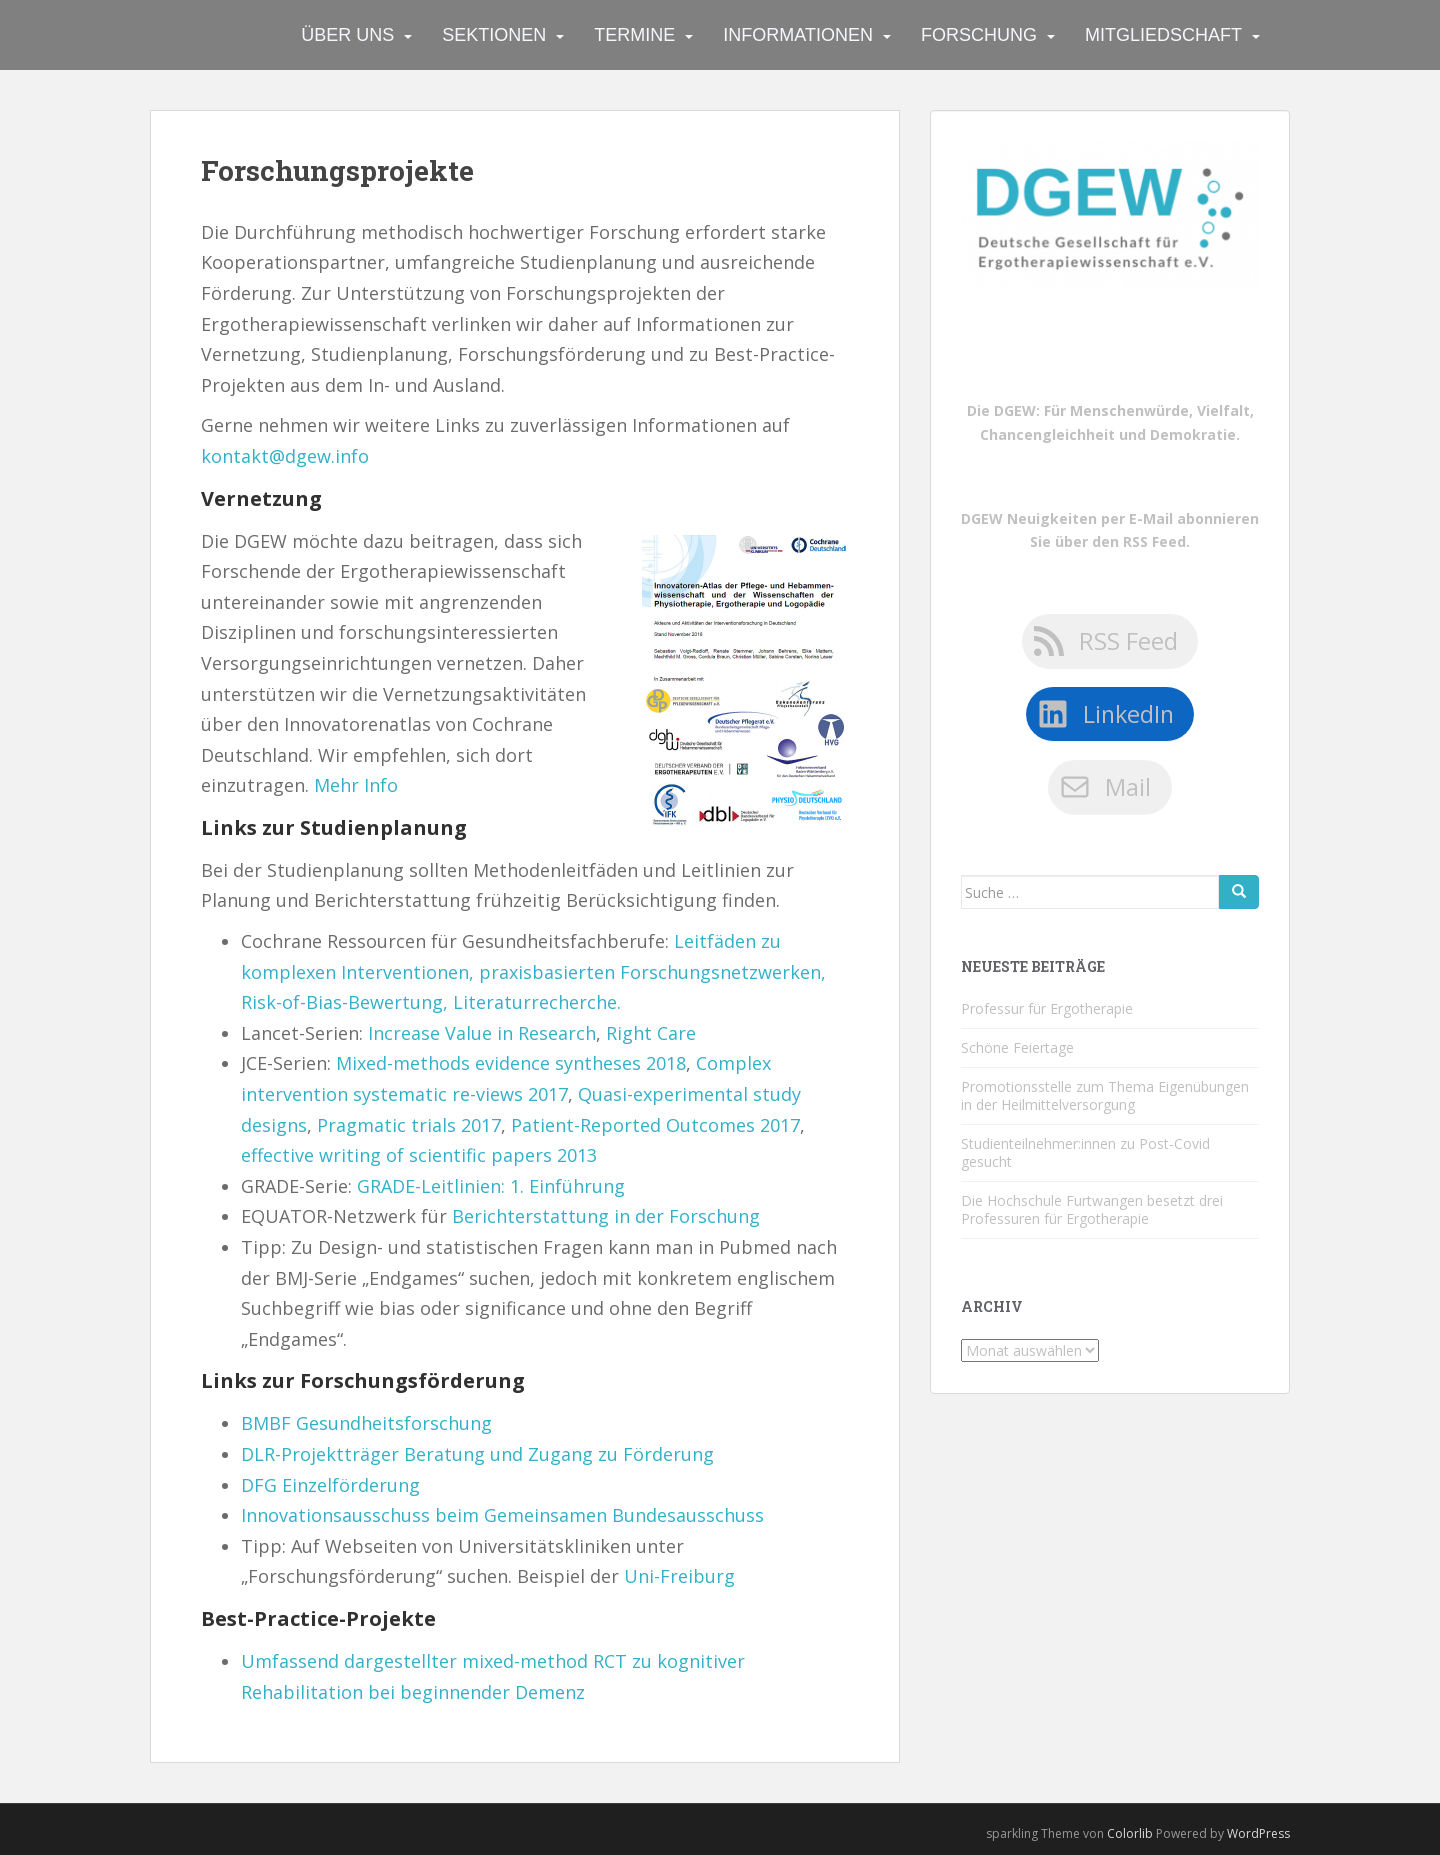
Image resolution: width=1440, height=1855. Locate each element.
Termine (634, 35)
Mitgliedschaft (1163, 35)
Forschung (979, 35)
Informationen (798, 35)
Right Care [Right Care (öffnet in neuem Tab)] (651, 1033)
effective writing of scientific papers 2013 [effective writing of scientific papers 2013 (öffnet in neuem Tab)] (419, 1155)
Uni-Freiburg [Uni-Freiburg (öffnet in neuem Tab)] (679, 1576)
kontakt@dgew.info (285, 456)
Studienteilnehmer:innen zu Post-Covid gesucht (1085, 1152)
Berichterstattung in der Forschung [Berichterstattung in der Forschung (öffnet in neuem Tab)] (606, 1216)
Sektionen (494, 35)
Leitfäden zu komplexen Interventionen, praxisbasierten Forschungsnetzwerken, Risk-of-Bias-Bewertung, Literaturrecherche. (533, 971)
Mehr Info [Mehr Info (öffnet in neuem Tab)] (356, 785)
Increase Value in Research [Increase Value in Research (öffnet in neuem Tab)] (482, 1033)
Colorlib (1130, 1833)
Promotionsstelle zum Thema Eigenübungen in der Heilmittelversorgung (1105, 1095)
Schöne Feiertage (1017, 1047)
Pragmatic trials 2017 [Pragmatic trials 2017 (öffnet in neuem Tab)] (409, 1125)
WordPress (1258, 1833)
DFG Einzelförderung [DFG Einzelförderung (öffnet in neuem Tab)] (330, 1485)
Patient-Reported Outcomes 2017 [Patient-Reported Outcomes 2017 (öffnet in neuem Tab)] (655, 1125)
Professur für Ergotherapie (1047, 1008)
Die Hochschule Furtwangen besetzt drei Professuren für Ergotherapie (1092, 1209)
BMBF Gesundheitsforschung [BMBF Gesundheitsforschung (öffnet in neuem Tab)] (366, 1423)
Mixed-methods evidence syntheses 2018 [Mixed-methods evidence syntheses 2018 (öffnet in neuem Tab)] (511, 1063)
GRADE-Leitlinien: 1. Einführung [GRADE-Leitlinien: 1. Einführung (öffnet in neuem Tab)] (491, 1186)
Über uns (347, 35)
